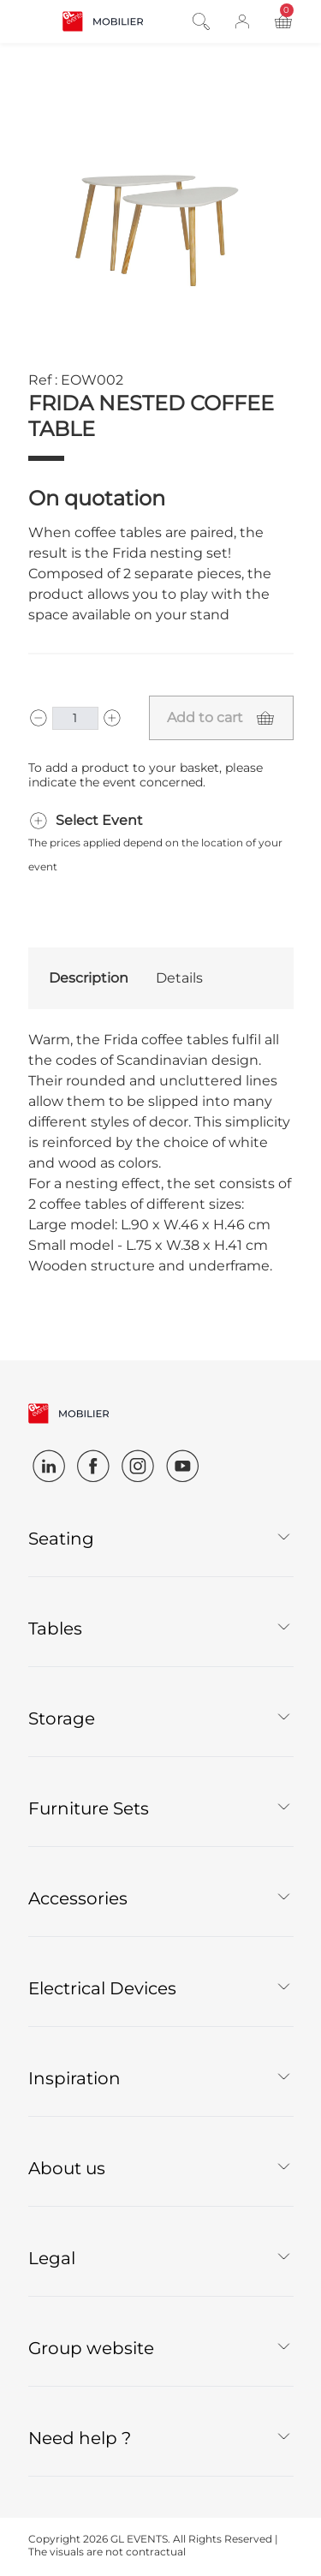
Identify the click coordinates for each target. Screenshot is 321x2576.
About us (66, 2168)
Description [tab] (88, 978)
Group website (91, 2348)
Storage (61, 1718)
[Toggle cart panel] (283, 22)
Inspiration (74, 2078)
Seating (61, 1538)
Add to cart (205, 717)
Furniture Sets (88, 1808)
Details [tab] (179, 978)
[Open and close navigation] (38, 19)
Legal (51, 2258)
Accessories (78, 1898)
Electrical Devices (102, 1988)
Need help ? (79, 2438)
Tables (55, 1628)
